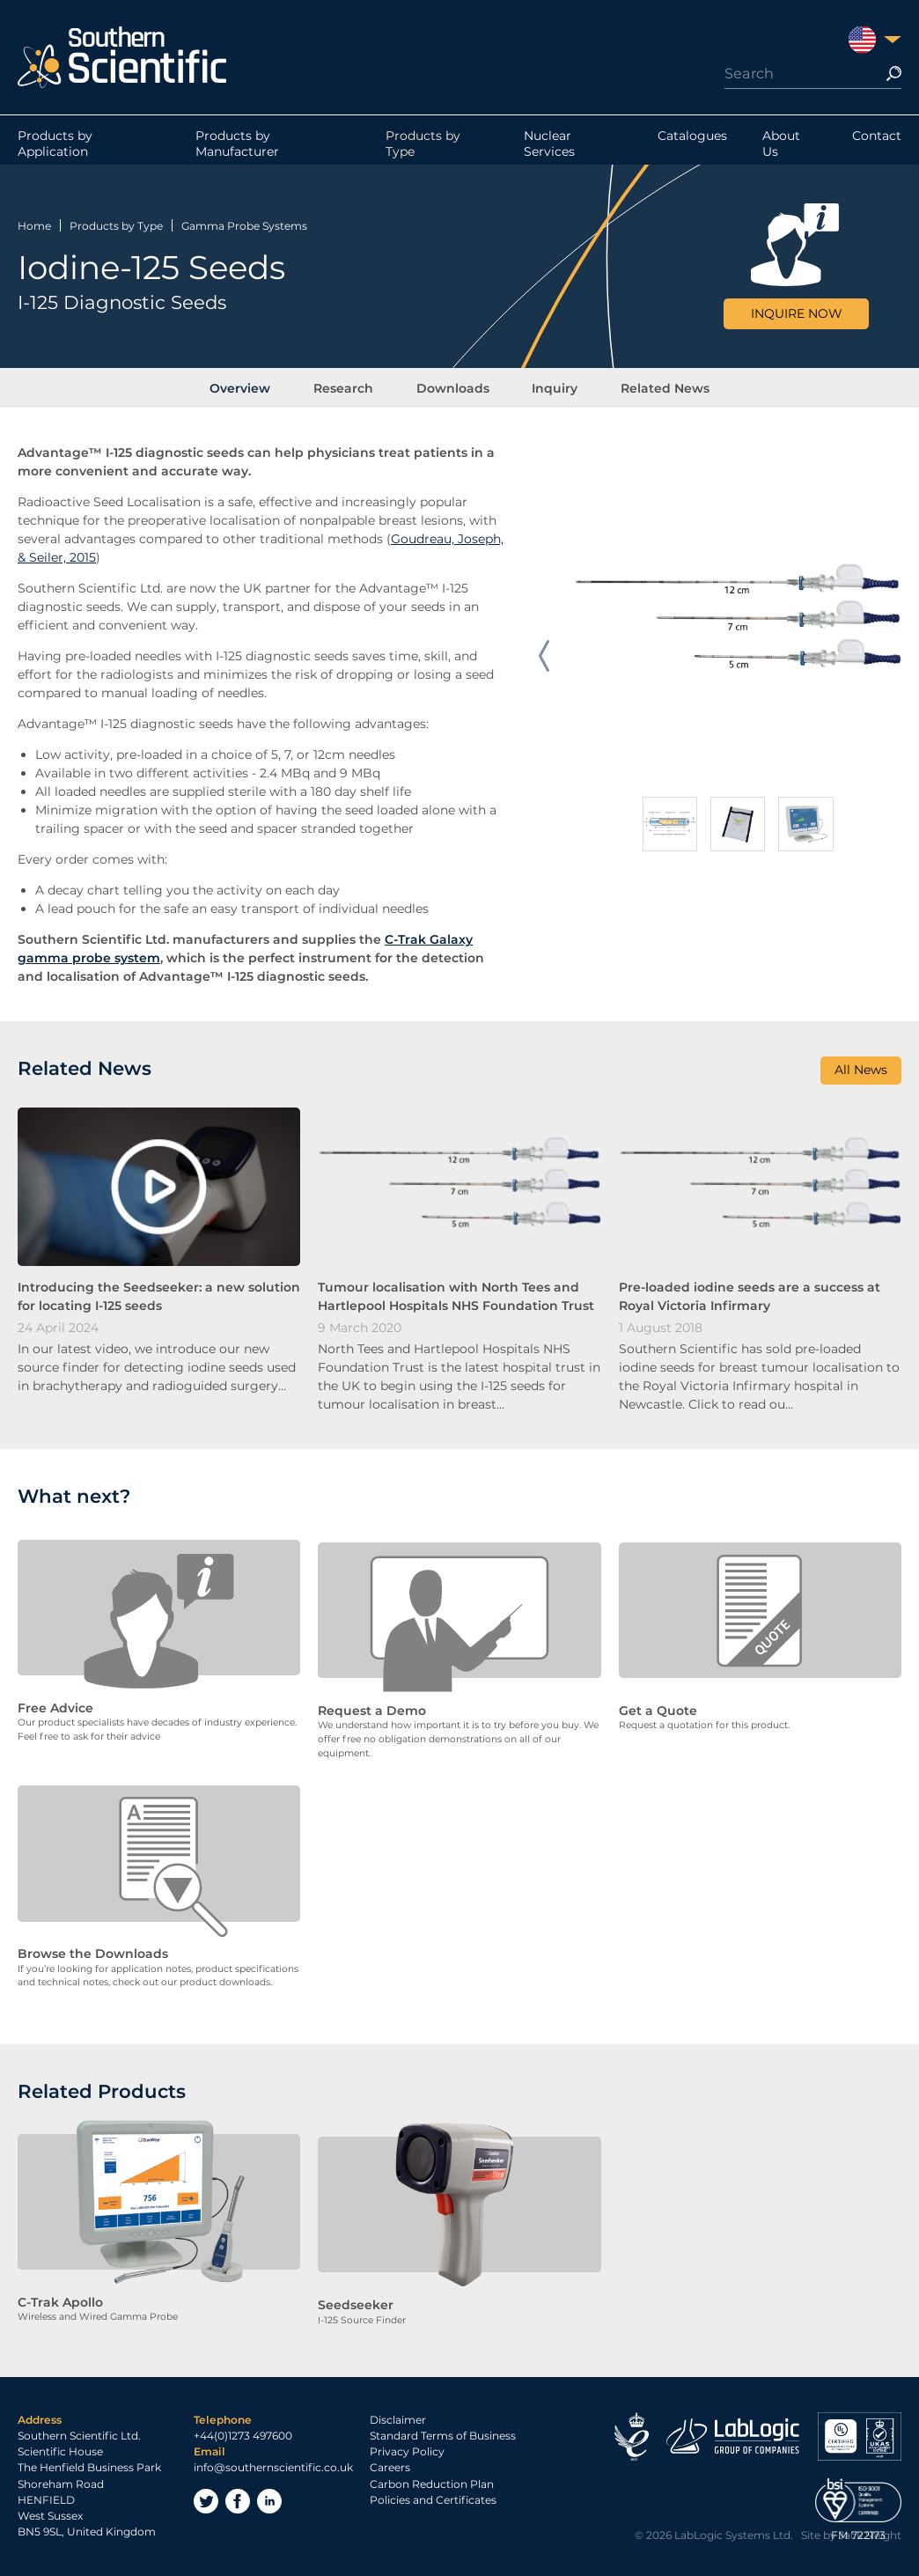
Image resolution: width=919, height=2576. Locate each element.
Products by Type (423, 148)
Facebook (237, 2496)
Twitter (206, 2496)
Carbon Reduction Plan (432, 2478)
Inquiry (547, 386)
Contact (876, 140)
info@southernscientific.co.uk (273, 2462)
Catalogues (692, 140)
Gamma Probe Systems (244, 223)
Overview (255, 386)
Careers (390, 2462)
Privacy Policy (407, 2447)
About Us (781, 148)
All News (860, 1073)
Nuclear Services (549, 148)
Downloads (452, 386)
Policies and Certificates (433, 2494)
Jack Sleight (870, 2529)
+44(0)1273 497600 (243, 2430)
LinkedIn (269, 2496)
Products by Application (55, 148)
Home (34, 223)
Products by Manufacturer (237, 148)
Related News (650, 386)
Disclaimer (398, 2414)
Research (351, 386)
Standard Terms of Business (443, 2430)
